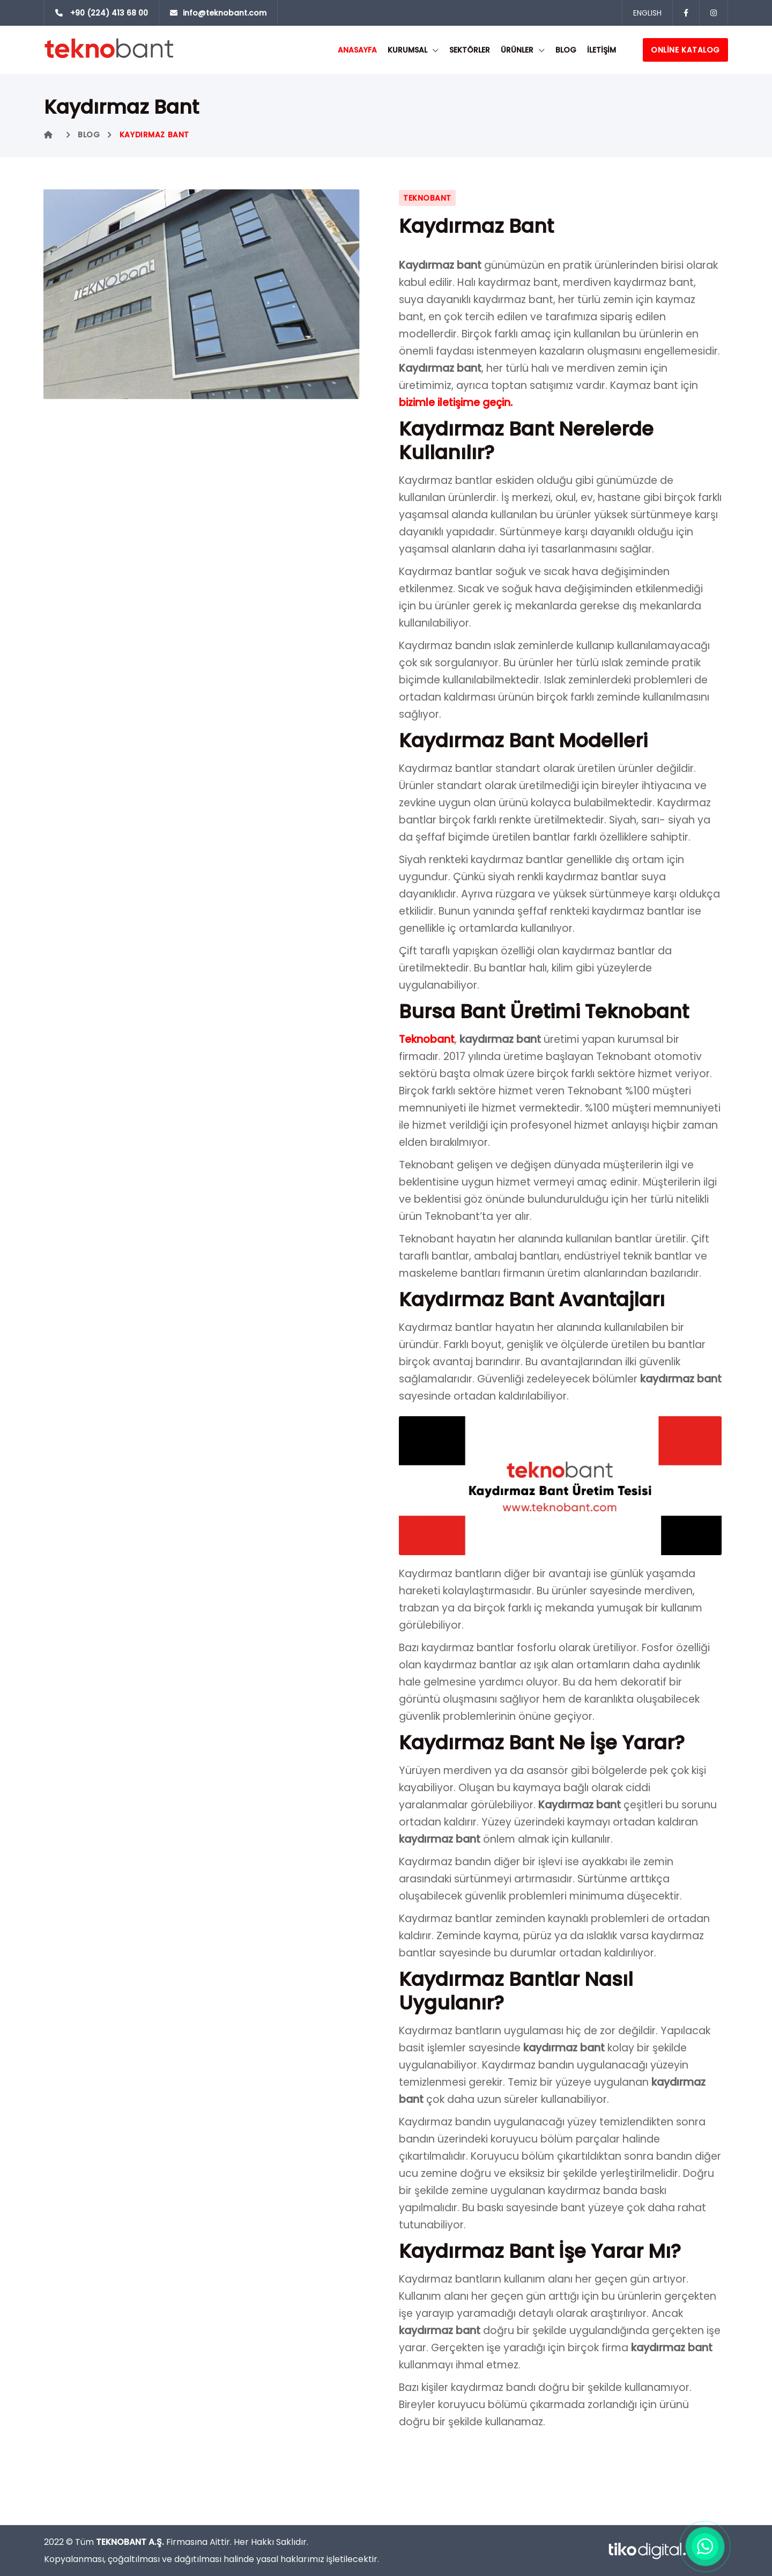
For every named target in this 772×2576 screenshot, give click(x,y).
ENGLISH (647, 13)
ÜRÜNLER (517, 50)
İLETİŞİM (601, 50)
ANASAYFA (357, 50)
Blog (565, 50)
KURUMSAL (407, 50)
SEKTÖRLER (469, 50)
